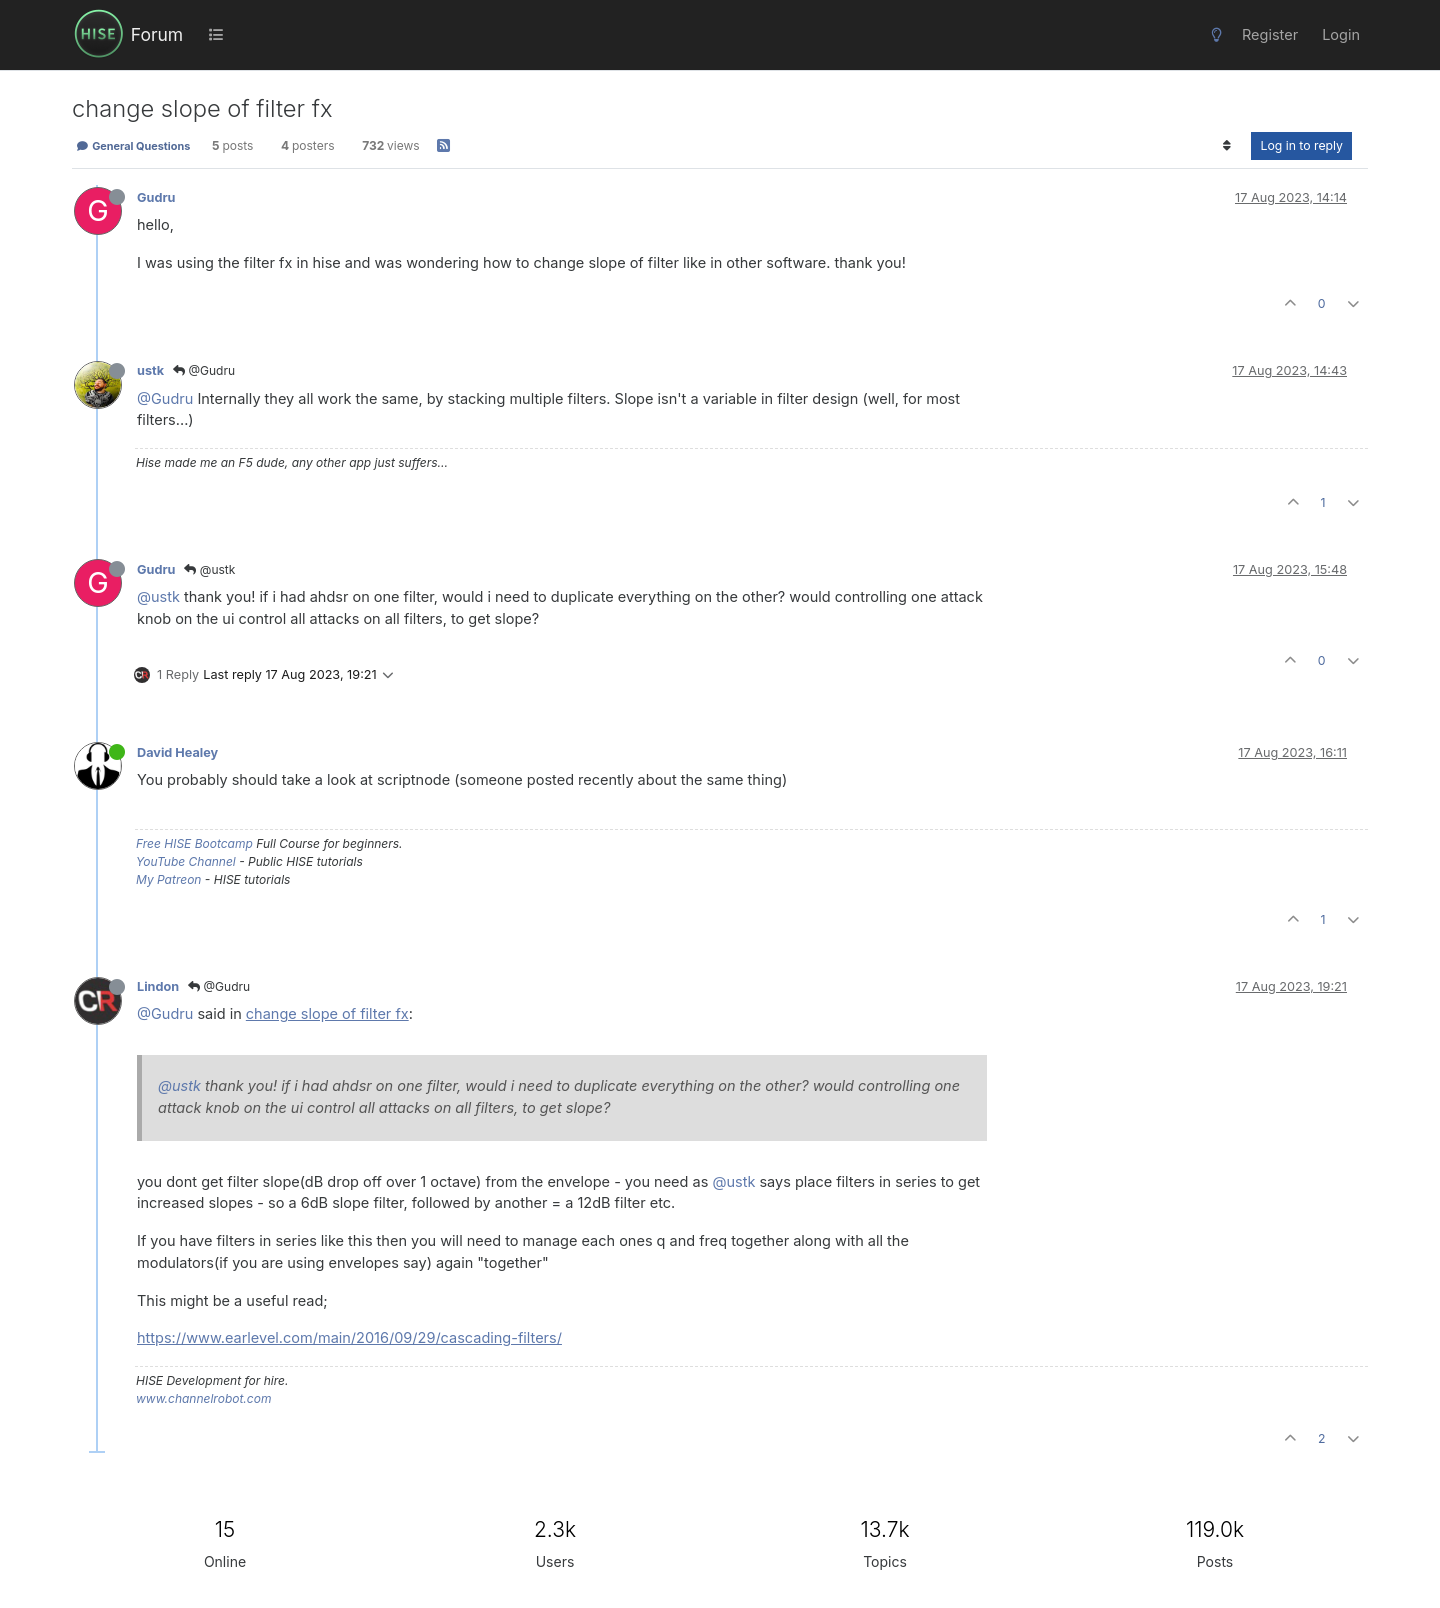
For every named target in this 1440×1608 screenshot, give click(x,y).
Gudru (156, 197)
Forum (157, 34)
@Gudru (204, 370)
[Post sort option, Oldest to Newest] (1226, 146)
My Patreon (168, 879)
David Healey (177, 752)
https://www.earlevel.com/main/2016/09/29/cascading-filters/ (349, 1337)
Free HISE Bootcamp (194, 843)
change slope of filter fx (327, 1013)
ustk (150, 370)
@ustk (209, 569)
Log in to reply (1301, 145)
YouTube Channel (186, 861)
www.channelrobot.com (203, 1398)
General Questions (133, 146)
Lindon (158, 986)
